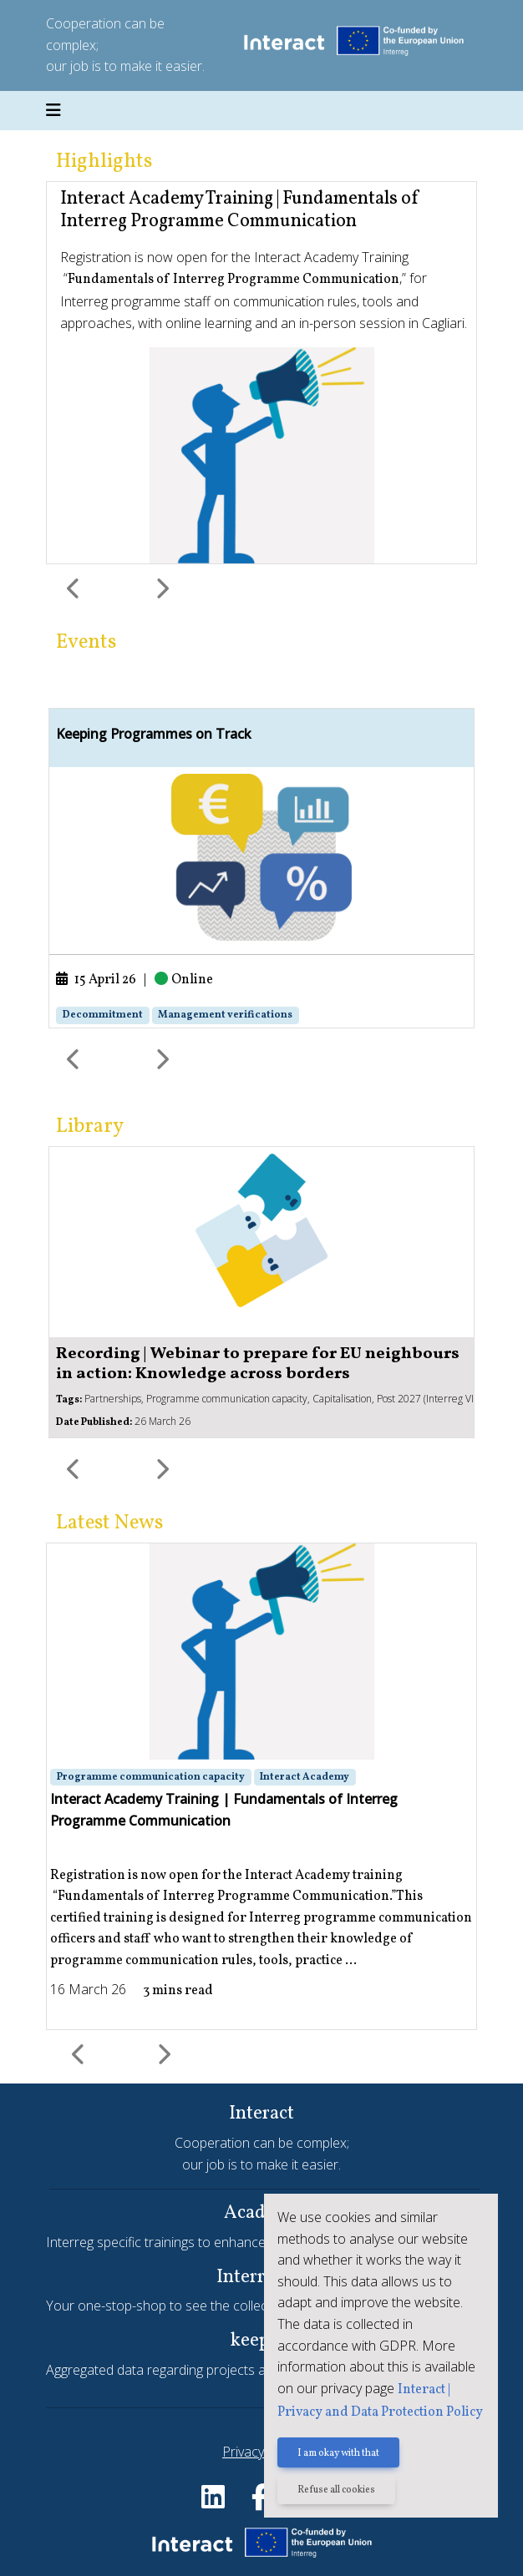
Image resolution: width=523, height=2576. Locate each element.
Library (90, 1127)
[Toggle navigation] (53, 111)
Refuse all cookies (336, 2490)
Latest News (109, 1523)
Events (86, 643)
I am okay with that (338, 2453)
